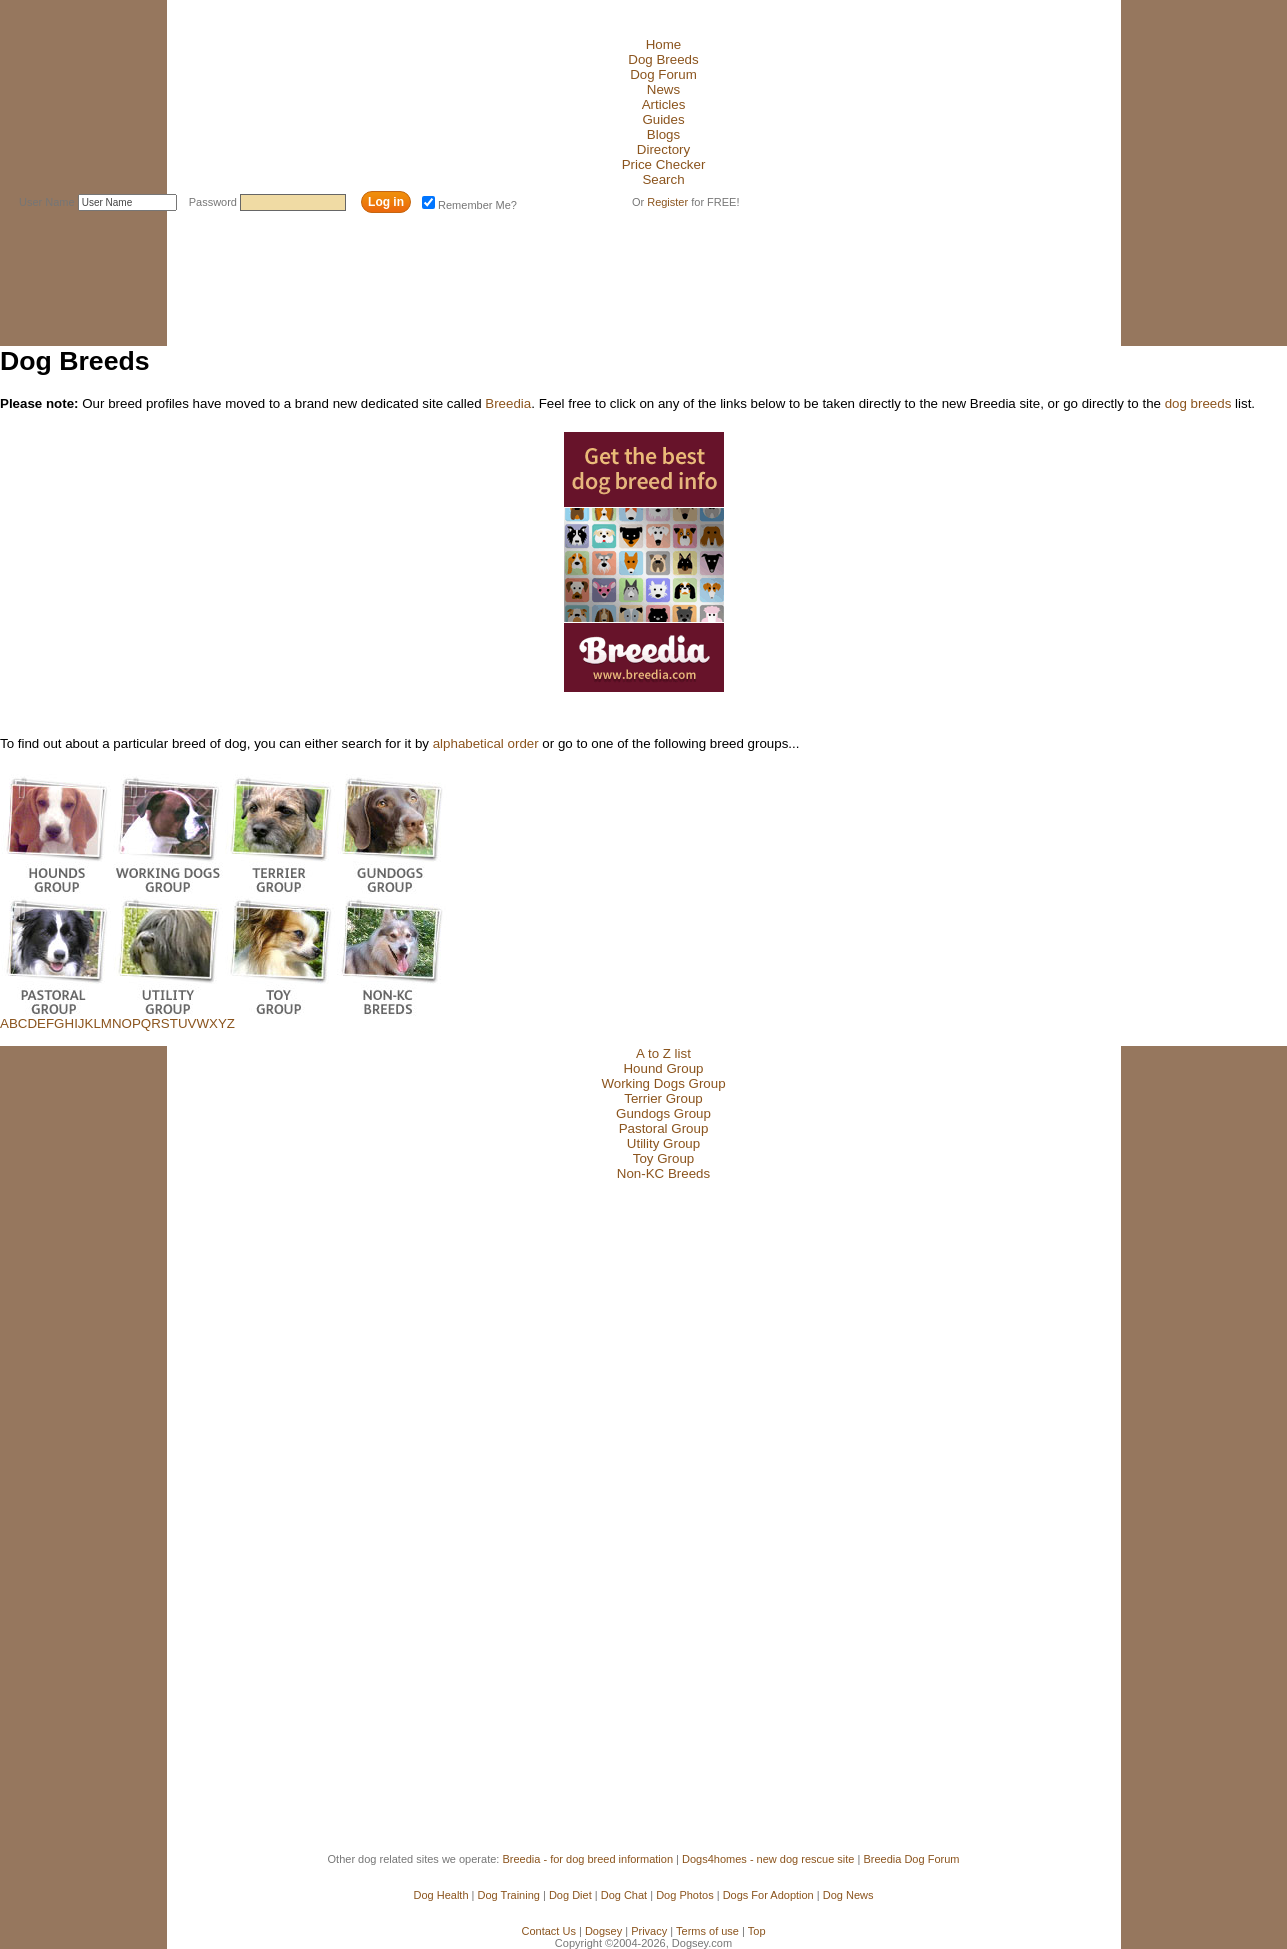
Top (757, 1931)
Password (214, 202)
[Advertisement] (365, 263)
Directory (663, 149)
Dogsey (603, 1931)
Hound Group (663, 1068)
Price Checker (664, 164)
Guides (663, 119)
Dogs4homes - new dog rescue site (768, 1859)
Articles (664, 104)
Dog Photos (684, 1895)
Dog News (848, 1895)
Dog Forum (663, 74)
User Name (48, 202)
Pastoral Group (664, 1128)
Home (664, 44)
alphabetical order (486, 743)
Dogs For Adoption (768, 1895)
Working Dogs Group (663, 1083)
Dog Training (509, 1895)
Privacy (649, 1931)
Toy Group (664, 1158)
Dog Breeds (663, 59)
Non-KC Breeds (663, 1173)
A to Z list (663, 1053)
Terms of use (707, 1931)
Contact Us (548, 1931)
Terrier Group (663, 1098)
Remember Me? (469, 205)
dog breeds (1198, 403)
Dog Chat (624, 1895)
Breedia (508, 403)
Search (663, 179)
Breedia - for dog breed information (587, 1859)
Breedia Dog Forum (911, 1859)
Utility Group (663, 1143)
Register (667, 202)
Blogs (663, 134)
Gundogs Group (663, 1113)
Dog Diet (570, 1895)
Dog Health (441, 1895)
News (663, 89)
